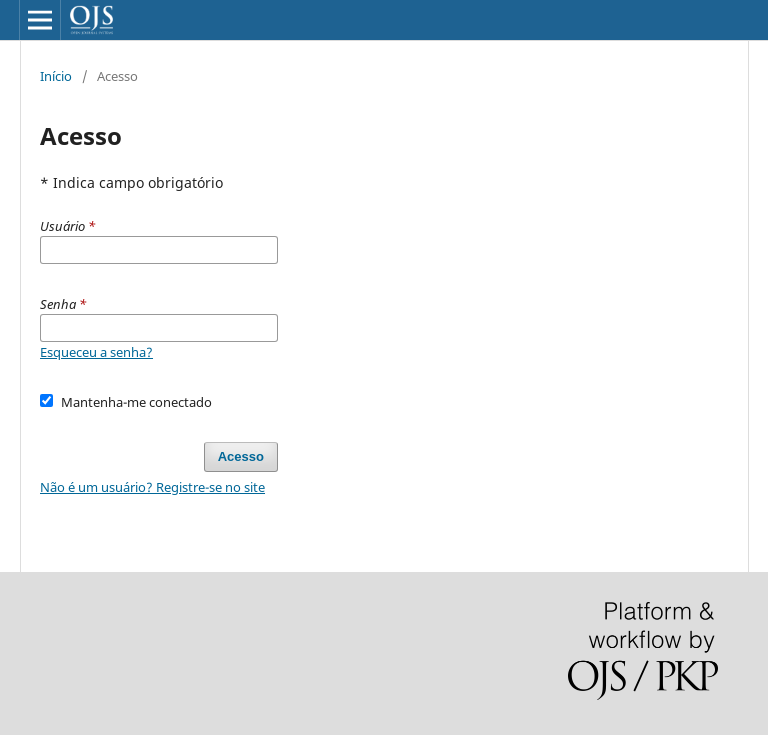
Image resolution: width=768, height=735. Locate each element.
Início (56, 76)
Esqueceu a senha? (96, 352)
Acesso (241, 456)
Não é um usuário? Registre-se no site (152, 487)
